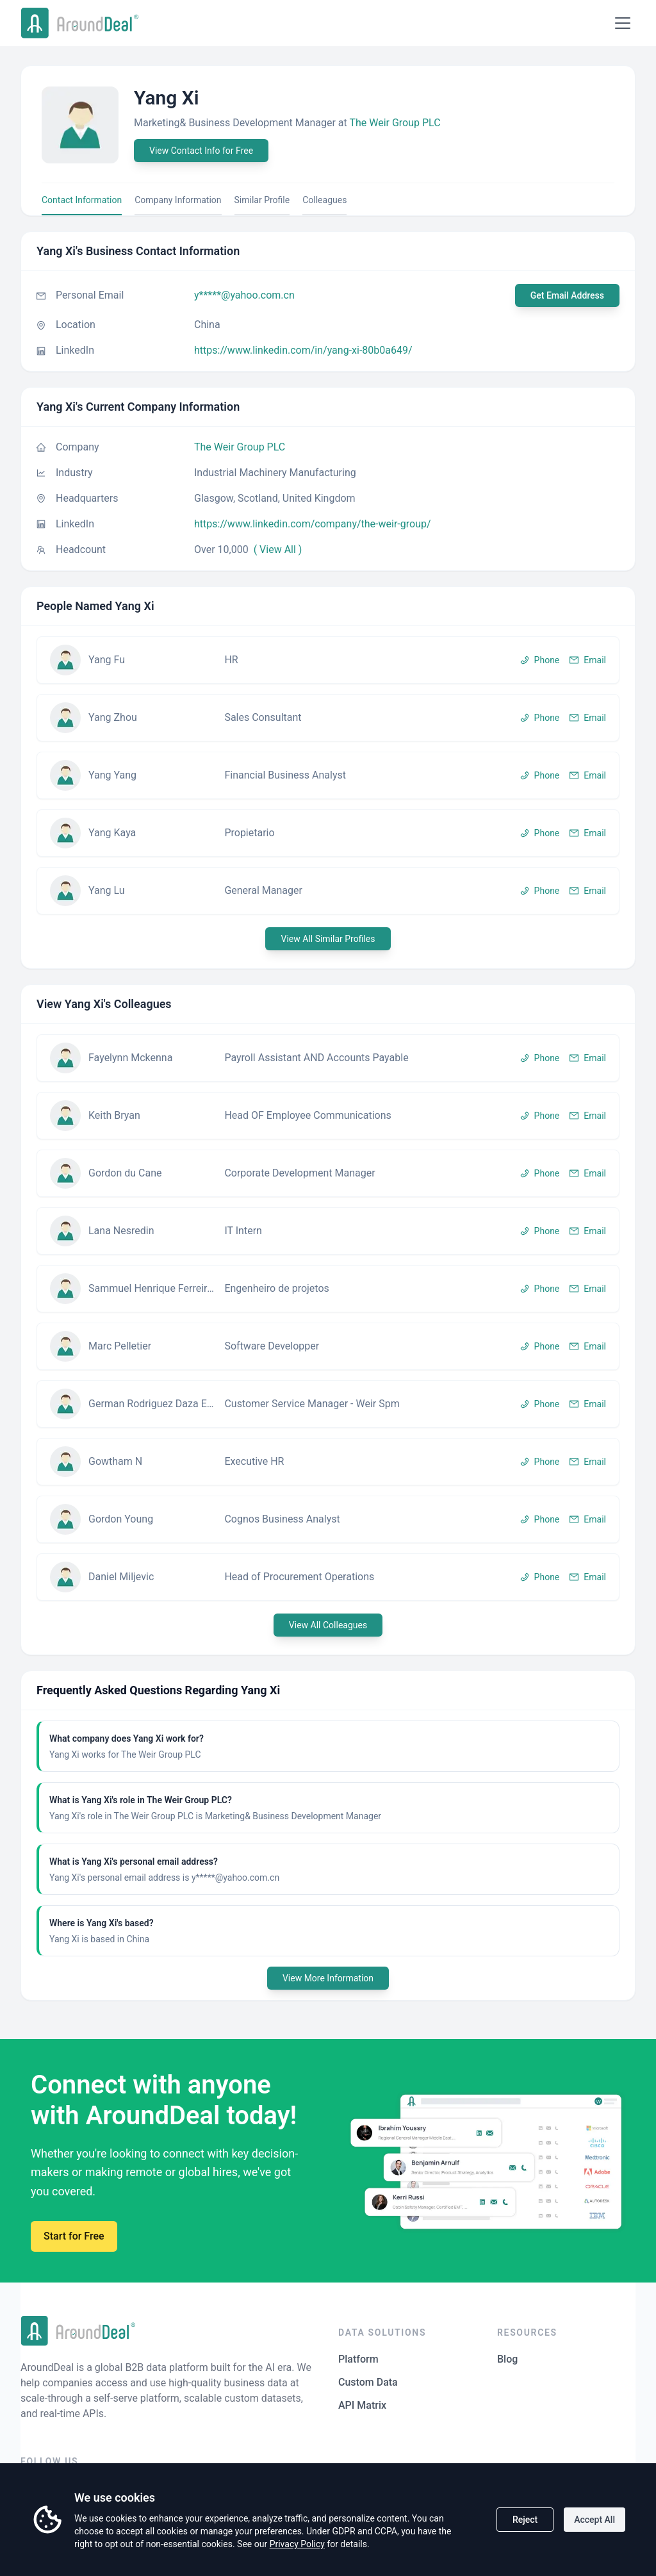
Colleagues (324, 200)
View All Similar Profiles (328, 939)
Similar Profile (262, 200)
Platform (358, 2359)
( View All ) (278, 549)
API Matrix (362, 2405)
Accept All (594, 2519)
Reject (524, 2519)
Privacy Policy (297, 2544)
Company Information (178, 200)
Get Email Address (567, 295)
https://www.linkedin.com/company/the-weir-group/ (312, 524)
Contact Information (82, 200)
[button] (328, 660)
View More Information (328, 1978)
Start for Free (74, 2236)
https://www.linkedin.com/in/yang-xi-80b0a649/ (303, 350)
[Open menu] (623, 23)
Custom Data (368, 2382)
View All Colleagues (328, 1625)
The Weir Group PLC (394, 123)
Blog (507, 2359)
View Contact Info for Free (201, 150)
